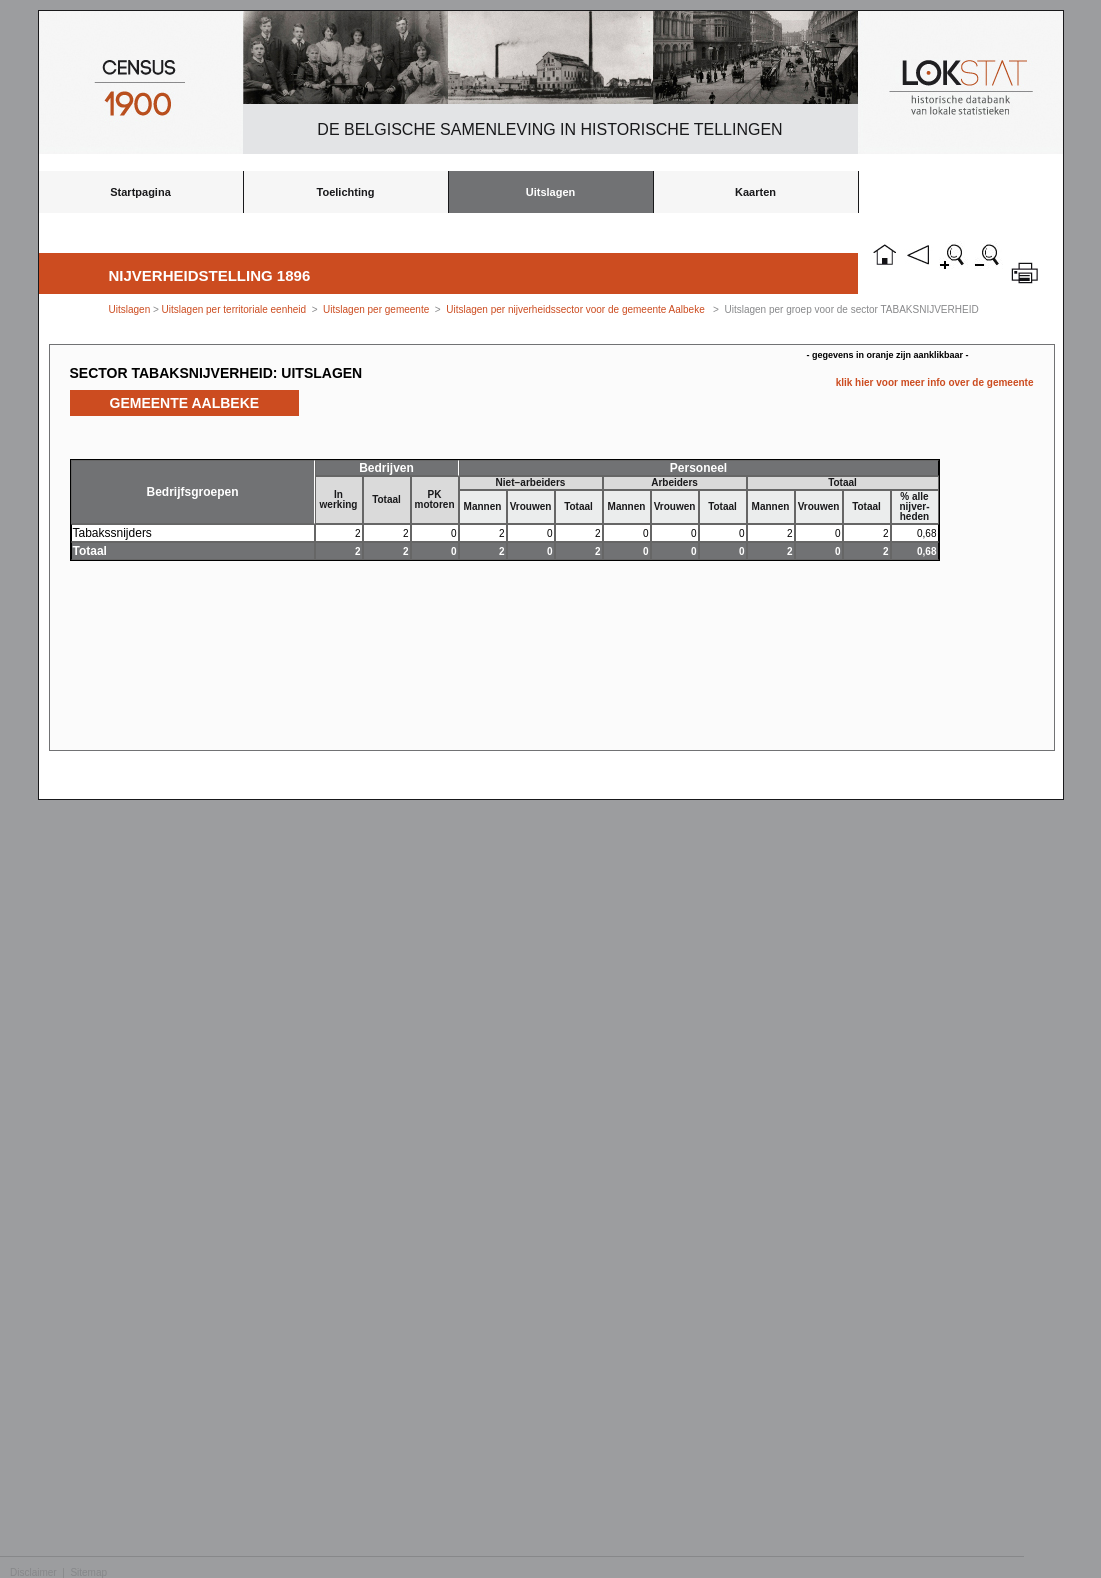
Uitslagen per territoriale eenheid (235, 309)
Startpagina (140, 192)
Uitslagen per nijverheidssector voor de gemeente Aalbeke (575, 309)
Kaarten (755, 192)
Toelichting (346, 192)
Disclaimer (33, 1572)
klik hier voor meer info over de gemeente (935, 382)
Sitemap (88, 1572)
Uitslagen (551, 192)
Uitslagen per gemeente (376, 309)
